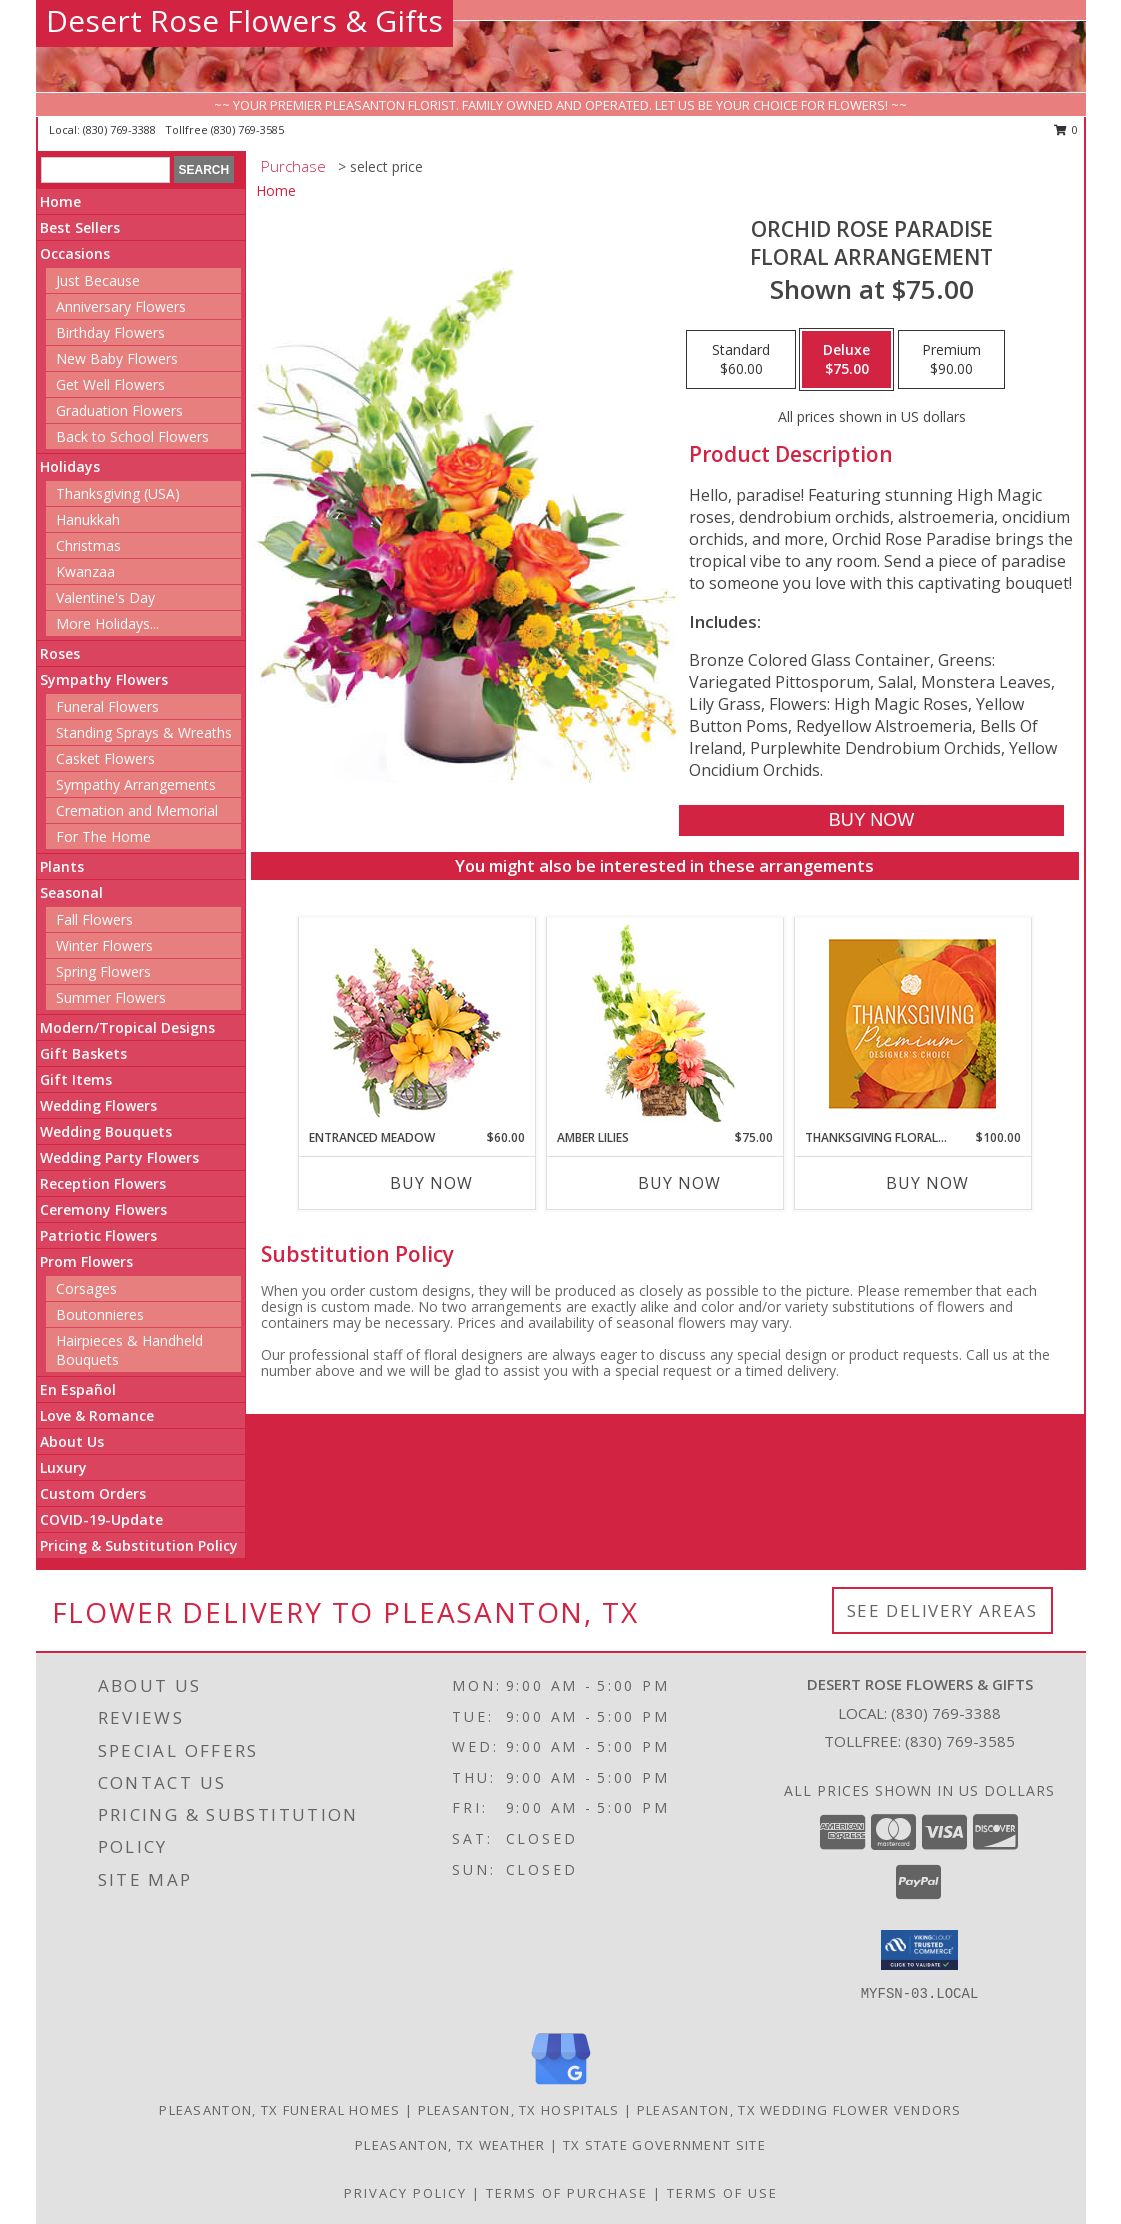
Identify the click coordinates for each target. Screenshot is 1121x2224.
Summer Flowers (111, 997)
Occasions (75, 253)
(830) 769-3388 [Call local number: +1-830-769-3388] (121, 129)
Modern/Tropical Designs (127, 1027)
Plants (62, 866)
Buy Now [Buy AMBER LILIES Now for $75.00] (679, 1183)
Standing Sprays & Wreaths (144, 732)
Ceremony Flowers (103, 1209)
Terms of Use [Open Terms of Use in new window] (722, 2193)
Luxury (63, 1467)
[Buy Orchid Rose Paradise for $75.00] (871, 820)
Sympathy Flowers (104, 679)
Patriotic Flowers (98, 1235)
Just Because (98, 280)
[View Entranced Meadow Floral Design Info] (417, 1023)
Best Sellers (80, 227)
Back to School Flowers (132, 436)
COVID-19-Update (101, 1519)
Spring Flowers (103, 971)
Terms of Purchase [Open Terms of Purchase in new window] (567, 2193)
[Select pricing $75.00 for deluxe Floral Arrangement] (846, 360)
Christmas (88, 545)
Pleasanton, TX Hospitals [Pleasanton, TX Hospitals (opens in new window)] (519, 2110)
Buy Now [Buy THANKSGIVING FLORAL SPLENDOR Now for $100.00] (927, 1183)
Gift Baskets (83, 1053)
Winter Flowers (104, 945)
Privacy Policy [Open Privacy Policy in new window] (405, 2193)
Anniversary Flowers (121, 306)
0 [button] (1066, 129)
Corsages (86, 1288)
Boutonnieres (100, 1314)
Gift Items (76, 1079)
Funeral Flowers (107, 706)
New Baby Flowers (117, 358)
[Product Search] (105, 170)
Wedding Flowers (98, 1105)
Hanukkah (88, 519)
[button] (919, 1950)
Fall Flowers (94, 919)
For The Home (103, 836)
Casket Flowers (105, 758)
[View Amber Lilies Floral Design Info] (664, 1023)
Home (60, 201)
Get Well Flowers (110, 384)
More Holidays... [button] (107, 623)
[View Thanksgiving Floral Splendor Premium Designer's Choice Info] (912, 1023)
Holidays (70, 466)
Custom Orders (93, 1493)
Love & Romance (97, 1415)
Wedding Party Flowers (119, 1157)
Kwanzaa (85, 571)
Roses (60, 653)
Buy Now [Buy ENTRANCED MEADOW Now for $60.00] (431, 1183)
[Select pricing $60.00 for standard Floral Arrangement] (741, 360)
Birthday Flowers (110, 332)
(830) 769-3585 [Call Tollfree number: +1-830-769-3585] (960, 1741)
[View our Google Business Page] (561, 2085)
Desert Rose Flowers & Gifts (244, 20)
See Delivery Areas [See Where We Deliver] (942, 1610)
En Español (78, 1389)
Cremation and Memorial (137, 810)
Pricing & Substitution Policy (139, 1545)
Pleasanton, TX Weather (450, 2145)
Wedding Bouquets (106, 1131)
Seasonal (71, 892)
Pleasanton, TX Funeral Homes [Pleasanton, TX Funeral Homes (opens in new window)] (279, 2110)
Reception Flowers (103, 1183)
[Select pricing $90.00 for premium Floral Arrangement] (951, 360)
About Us (72, 1441)
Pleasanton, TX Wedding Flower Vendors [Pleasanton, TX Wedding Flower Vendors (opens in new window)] (799, 2110)
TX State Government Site (664, 2145)
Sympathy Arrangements (136, 784)
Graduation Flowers (119, 410)
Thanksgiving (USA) (118, 493)
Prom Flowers (86, 1261)
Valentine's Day (105, 597)
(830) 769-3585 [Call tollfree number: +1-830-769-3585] (247, 129)
